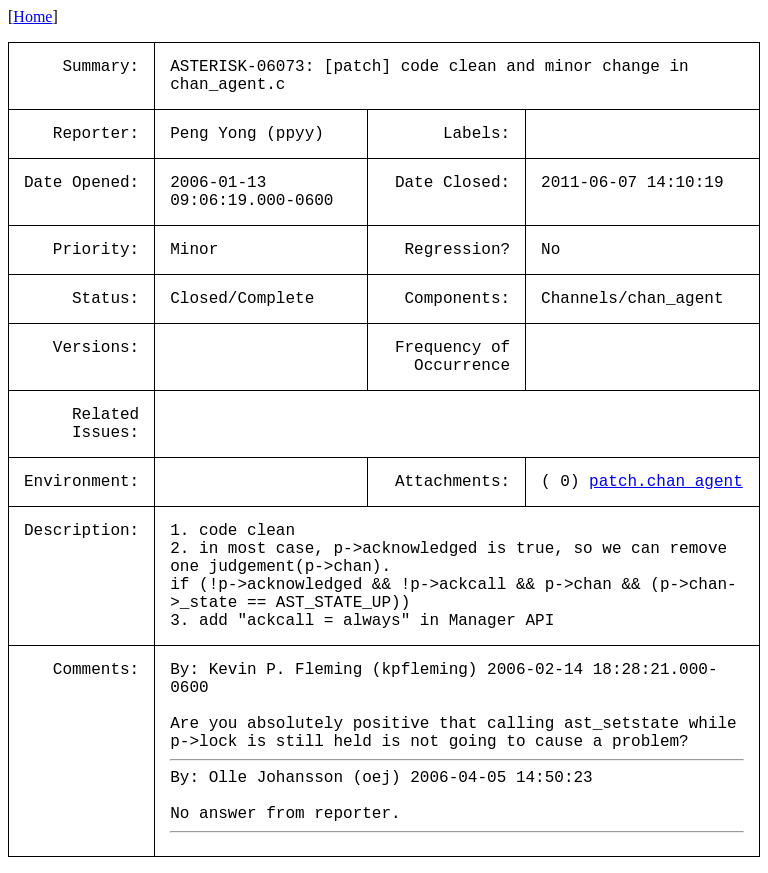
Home (32, 16)
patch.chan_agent (666, 482)
